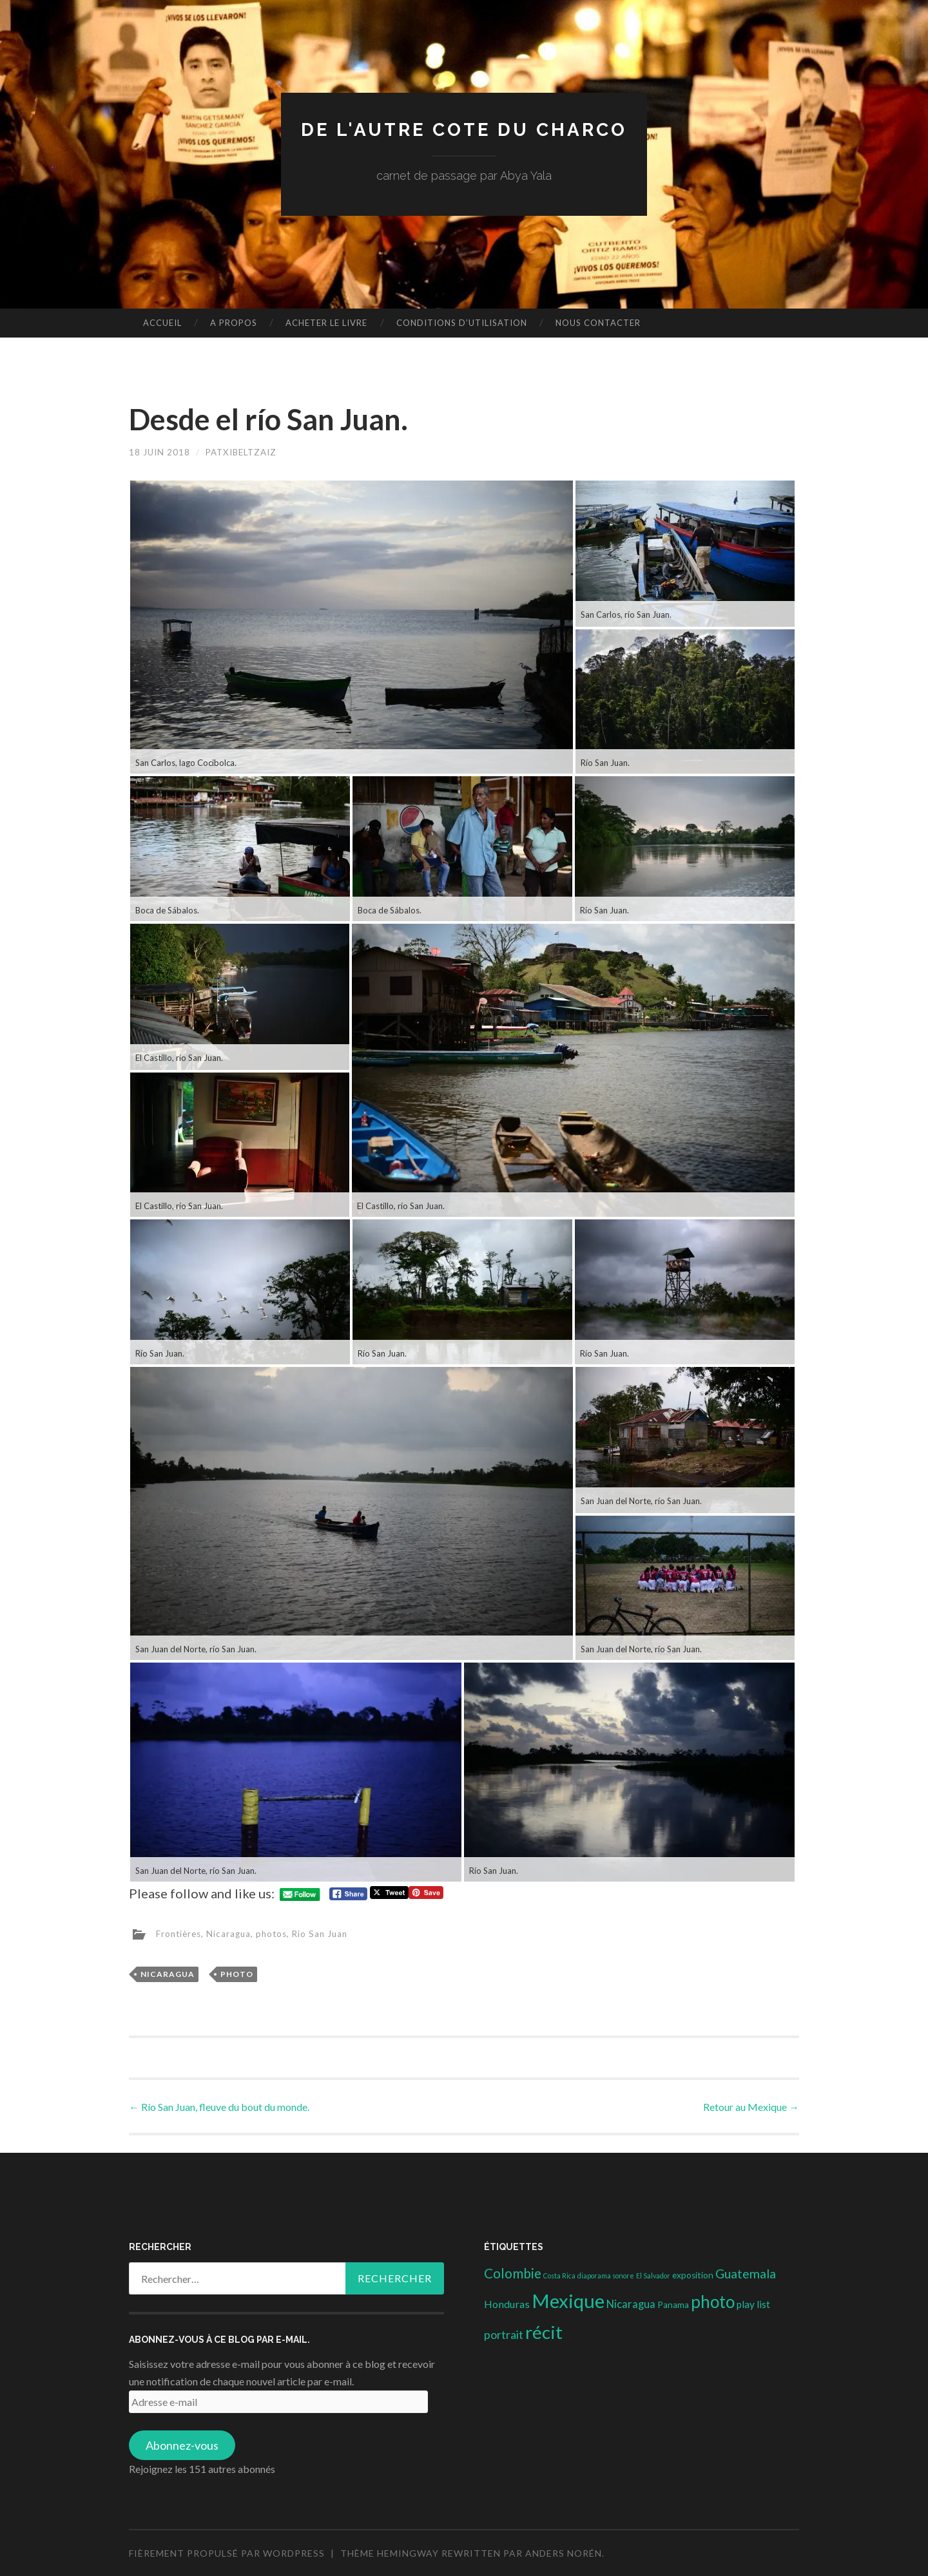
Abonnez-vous (182, 2445)
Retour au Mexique (751, 2106)
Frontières (180, 1932)
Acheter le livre (326, 323)
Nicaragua (232, 1932)
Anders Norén (563, 2552)
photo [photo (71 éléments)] (713, 2301)
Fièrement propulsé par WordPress (227, 2552)
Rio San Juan (327, 1932)
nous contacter (598, 323)
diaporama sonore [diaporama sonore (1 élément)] (605, 2275)
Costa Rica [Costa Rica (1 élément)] (559, 2275)
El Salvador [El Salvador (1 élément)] (653, 2275)
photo (236, 1973)
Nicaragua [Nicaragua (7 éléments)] (630, 2304)
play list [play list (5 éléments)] (753, 2304)
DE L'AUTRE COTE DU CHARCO (464, 129)
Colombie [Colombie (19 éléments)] (512, 2273)
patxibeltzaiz (245, 451)
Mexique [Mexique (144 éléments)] (568, 2300)
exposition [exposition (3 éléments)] (692, 2275)
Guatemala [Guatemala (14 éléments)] (745, 2273)
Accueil (162, 323)
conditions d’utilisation (461, 323)
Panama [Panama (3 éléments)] (673, 2305)
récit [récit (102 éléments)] (544, 2332)
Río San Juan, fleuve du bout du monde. (219, 2106)
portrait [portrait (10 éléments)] (503, 2334)
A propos (233, 323)
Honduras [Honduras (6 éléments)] (507, 2304)
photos (276, 1932)
